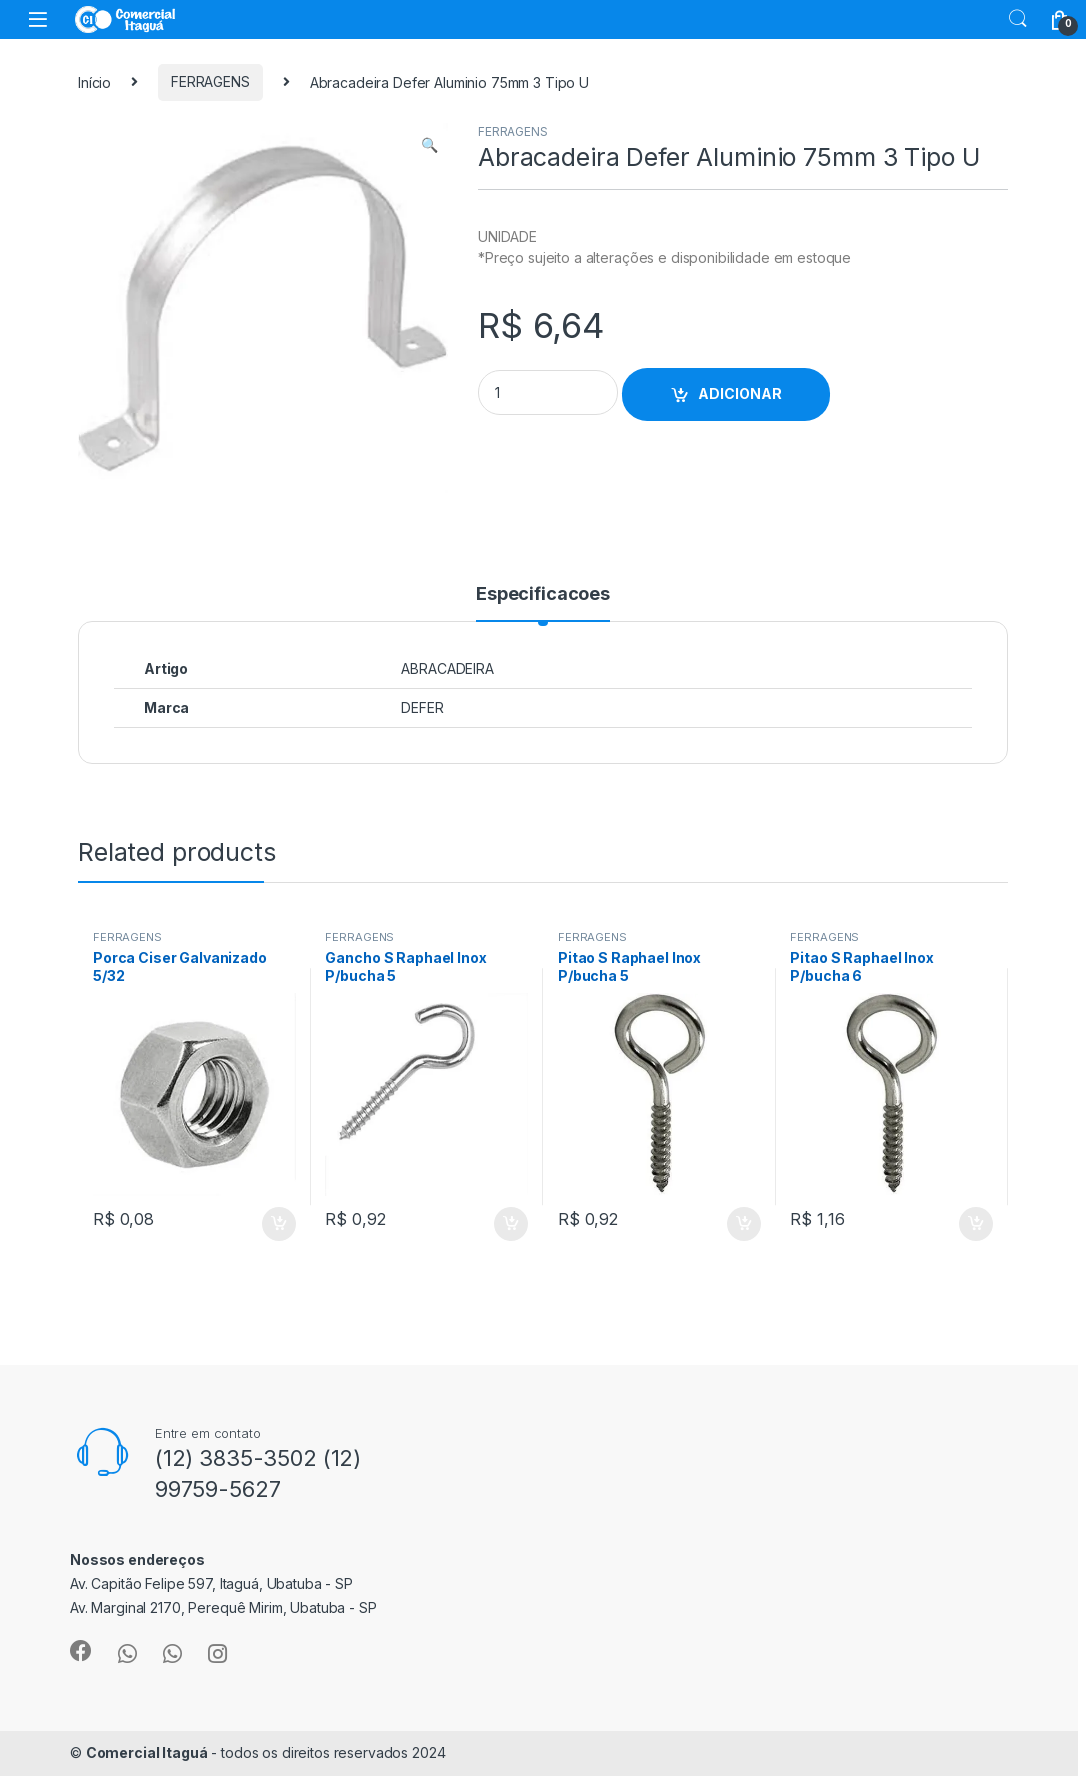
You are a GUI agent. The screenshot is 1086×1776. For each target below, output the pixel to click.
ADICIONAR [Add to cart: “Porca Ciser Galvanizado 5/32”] (279, 1224)
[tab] (543, 603)
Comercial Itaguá (147, 1752)
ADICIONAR (740, 393)
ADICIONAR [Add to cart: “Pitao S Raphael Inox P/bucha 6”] (976, 1224)
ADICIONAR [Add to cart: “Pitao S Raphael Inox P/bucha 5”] (744, 1224)
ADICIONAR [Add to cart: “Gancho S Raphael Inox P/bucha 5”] (511, 1224)
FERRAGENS (210, 81)
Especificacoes (543, 594)
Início (94, 81)
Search (1018, 19)
